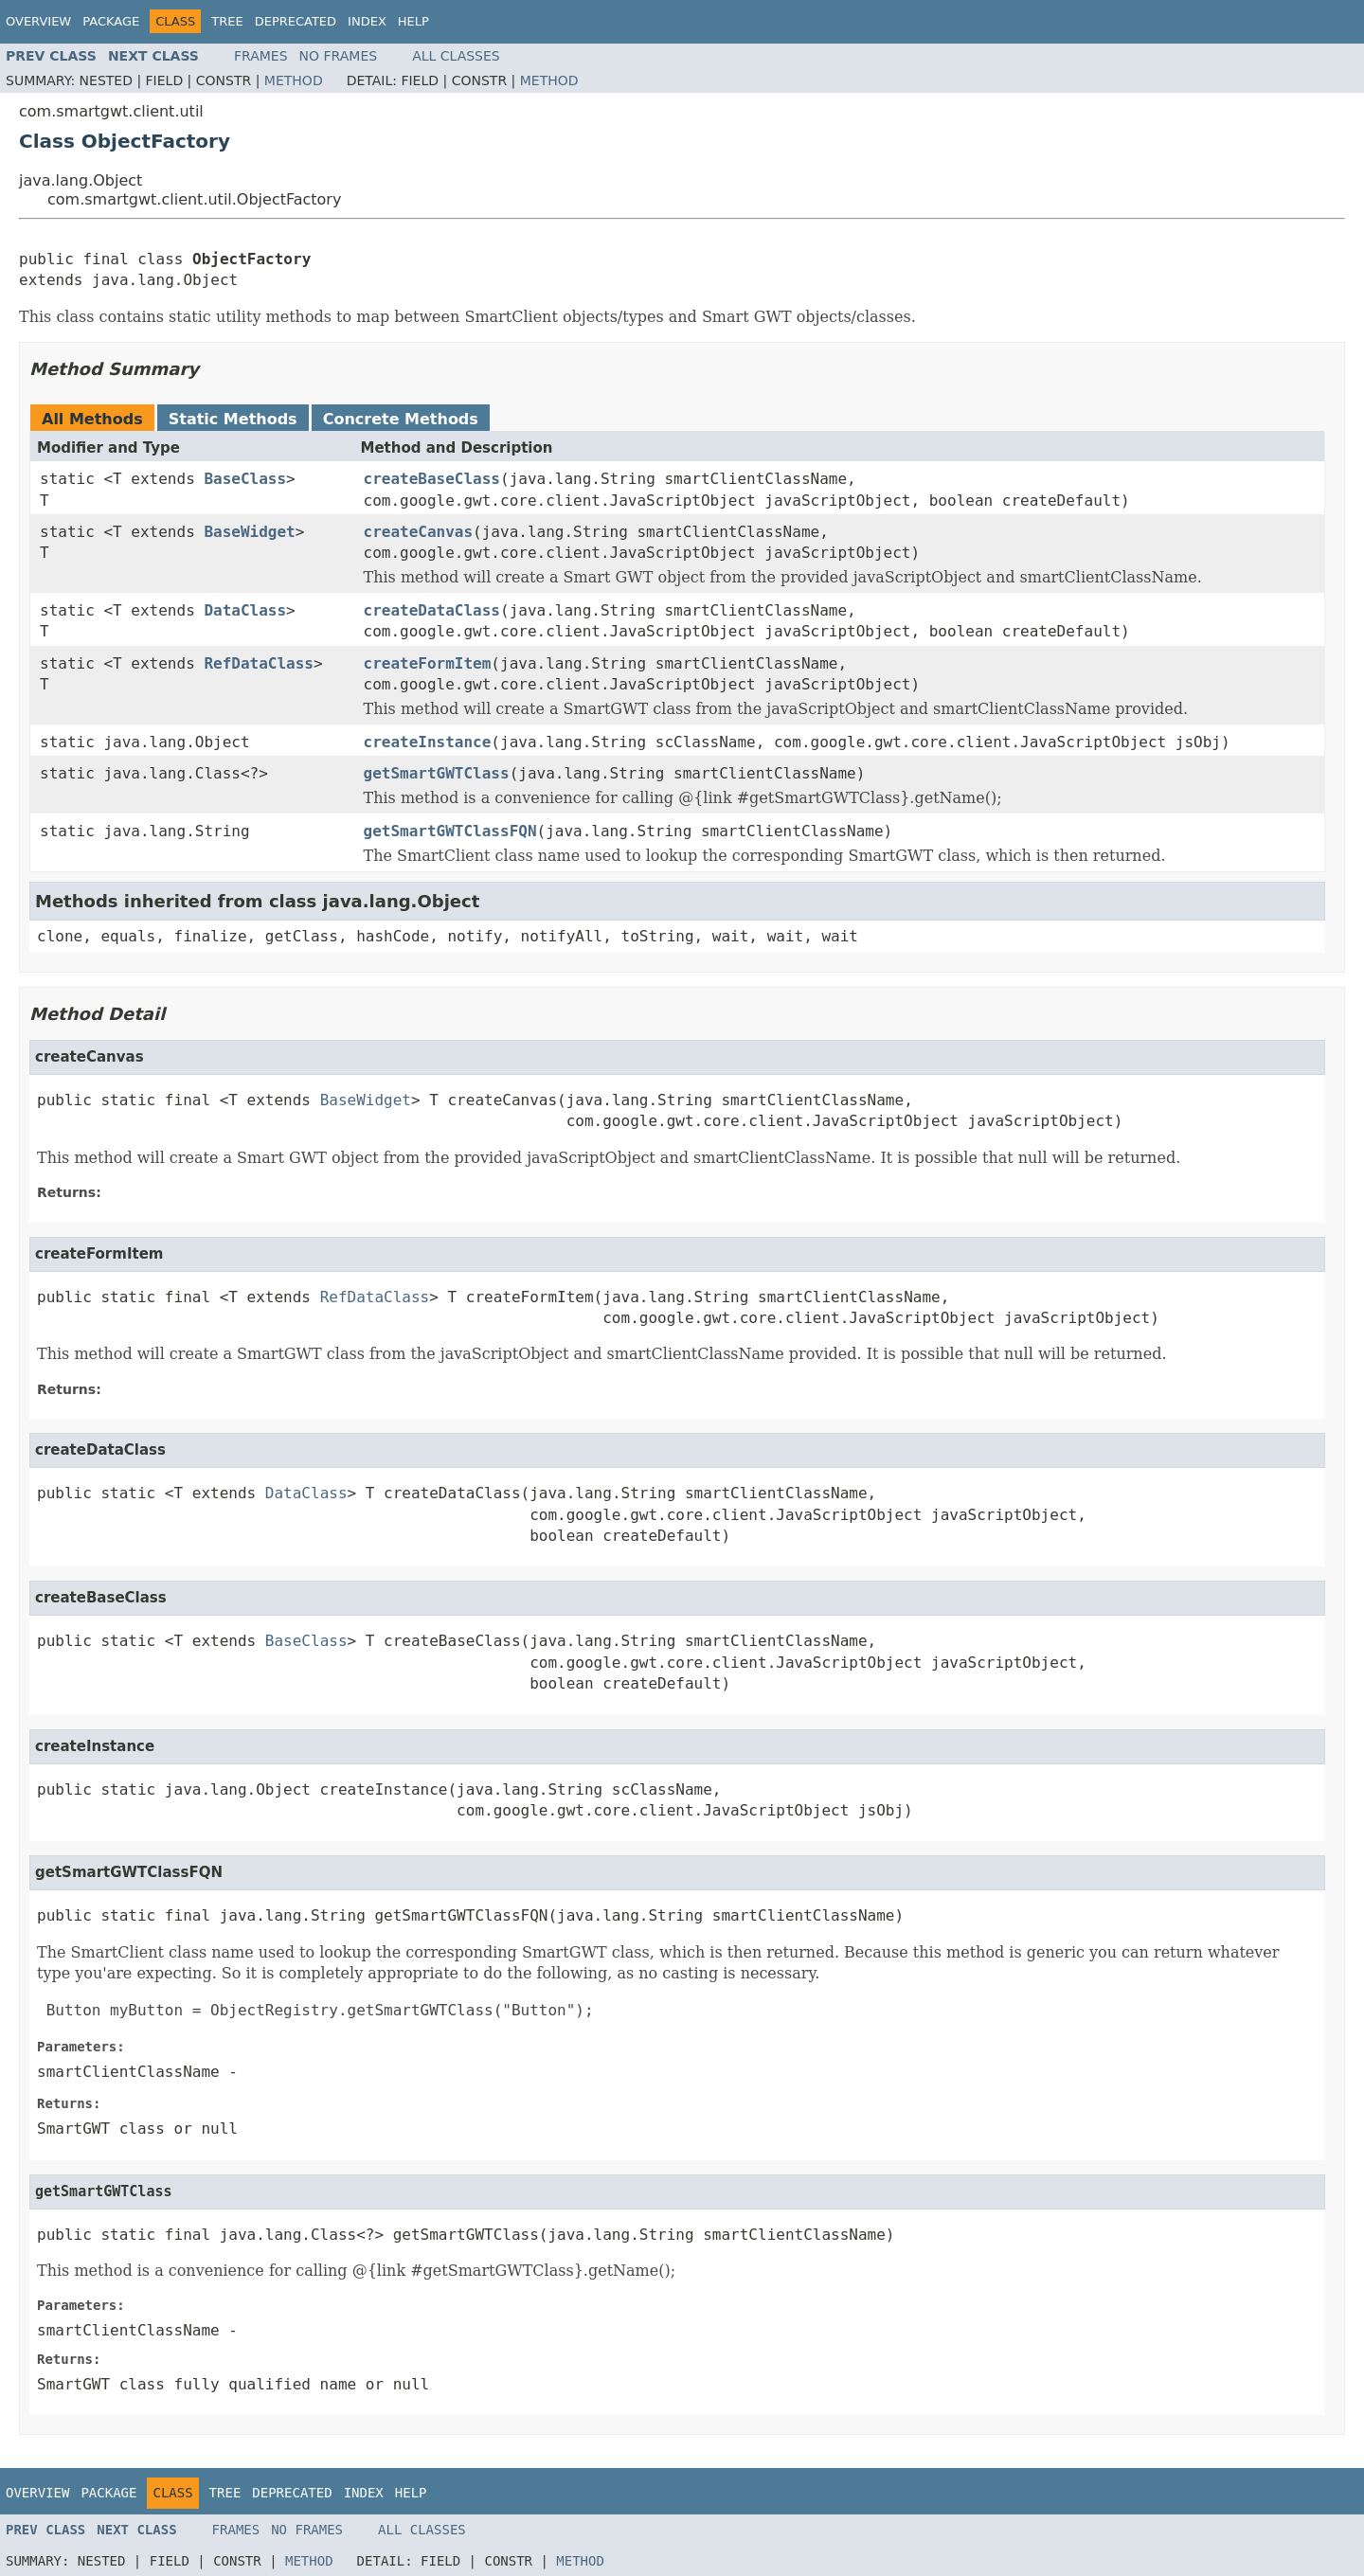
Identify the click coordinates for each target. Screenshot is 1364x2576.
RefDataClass (259, 663)
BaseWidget (249, 532)
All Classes (456, 55)
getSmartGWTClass (437, 773)
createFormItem (428, 663)
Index (367, 21)
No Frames (338, 55)
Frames (261, 55)
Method (293, 80)
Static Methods (233, 419)
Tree (226, 21)
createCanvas (419, 532)
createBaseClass (432, 479)
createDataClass (432, 610)
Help (413, 21)
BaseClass (245, 479)
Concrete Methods (400, 419)
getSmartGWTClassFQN (450, 831)
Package (110, 21)
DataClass (245, 610)
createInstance (428, 742)
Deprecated (295, 21)
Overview (38, 21)
